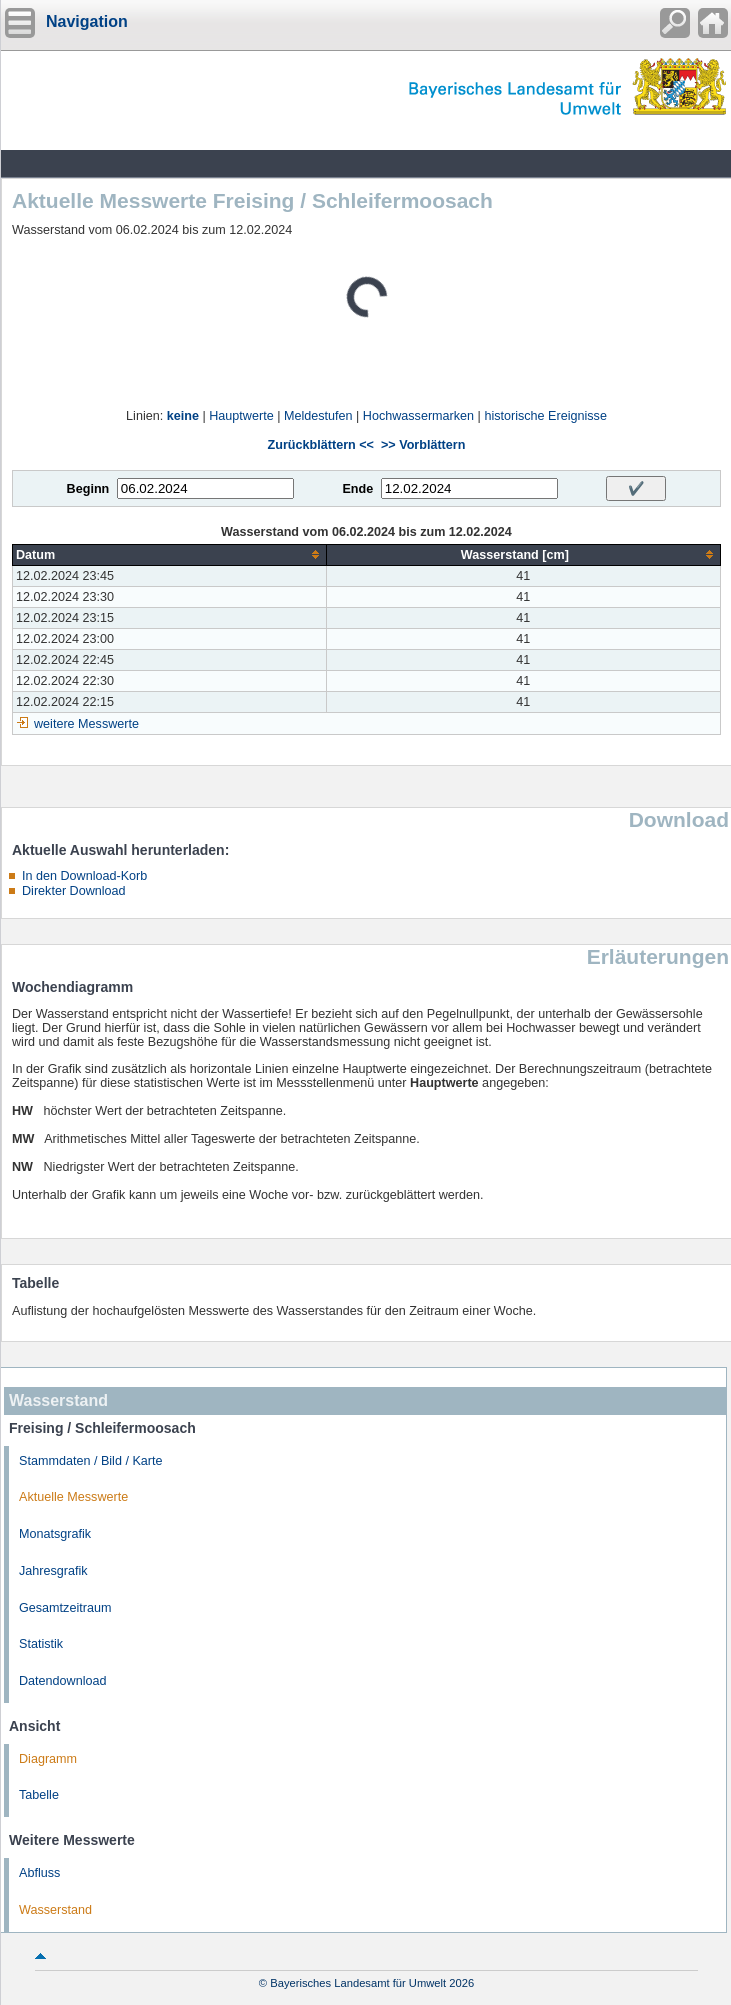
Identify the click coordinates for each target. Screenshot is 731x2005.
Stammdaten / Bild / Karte (91, 1461)
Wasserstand (55, 1910)
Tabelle (39, 1795)
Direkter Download (74, 891)
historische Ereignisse (545, 416)
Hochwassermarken (418, 416)
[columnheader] (170, 554)
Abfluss (39, 1873)
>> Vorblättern (423, 445)
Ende (357, 489)
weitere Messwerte (86, 724)
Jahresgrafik (53, 1571)
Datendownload (63, 1681)
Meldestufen (318, 416)
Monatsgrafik (55, 1534)
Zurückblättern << (321, 445)
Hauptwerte (241, 416)
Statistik (41, 1644)
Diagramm (48, 1759)
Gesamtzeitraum (65, 1608)
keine (183, 416)
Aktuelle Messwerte (73, 1497)
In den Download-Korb (84, 876)
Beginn (88, 489)
